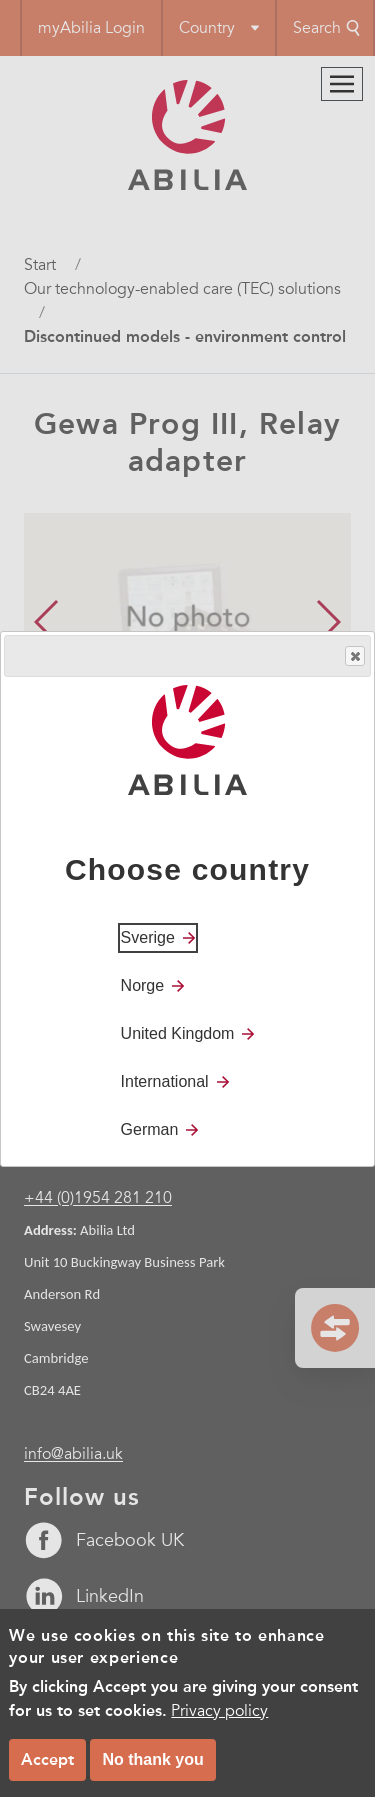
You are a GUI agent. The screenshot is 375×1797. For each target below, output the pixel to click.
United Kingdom (178, 1033)
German (150, 1129)
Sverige (148, 937)
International (165, 1081)
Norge (143, 985)
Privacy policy (219, 1711)
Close (354, 656)
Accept (47, 1759)
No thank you (152, 1759)
